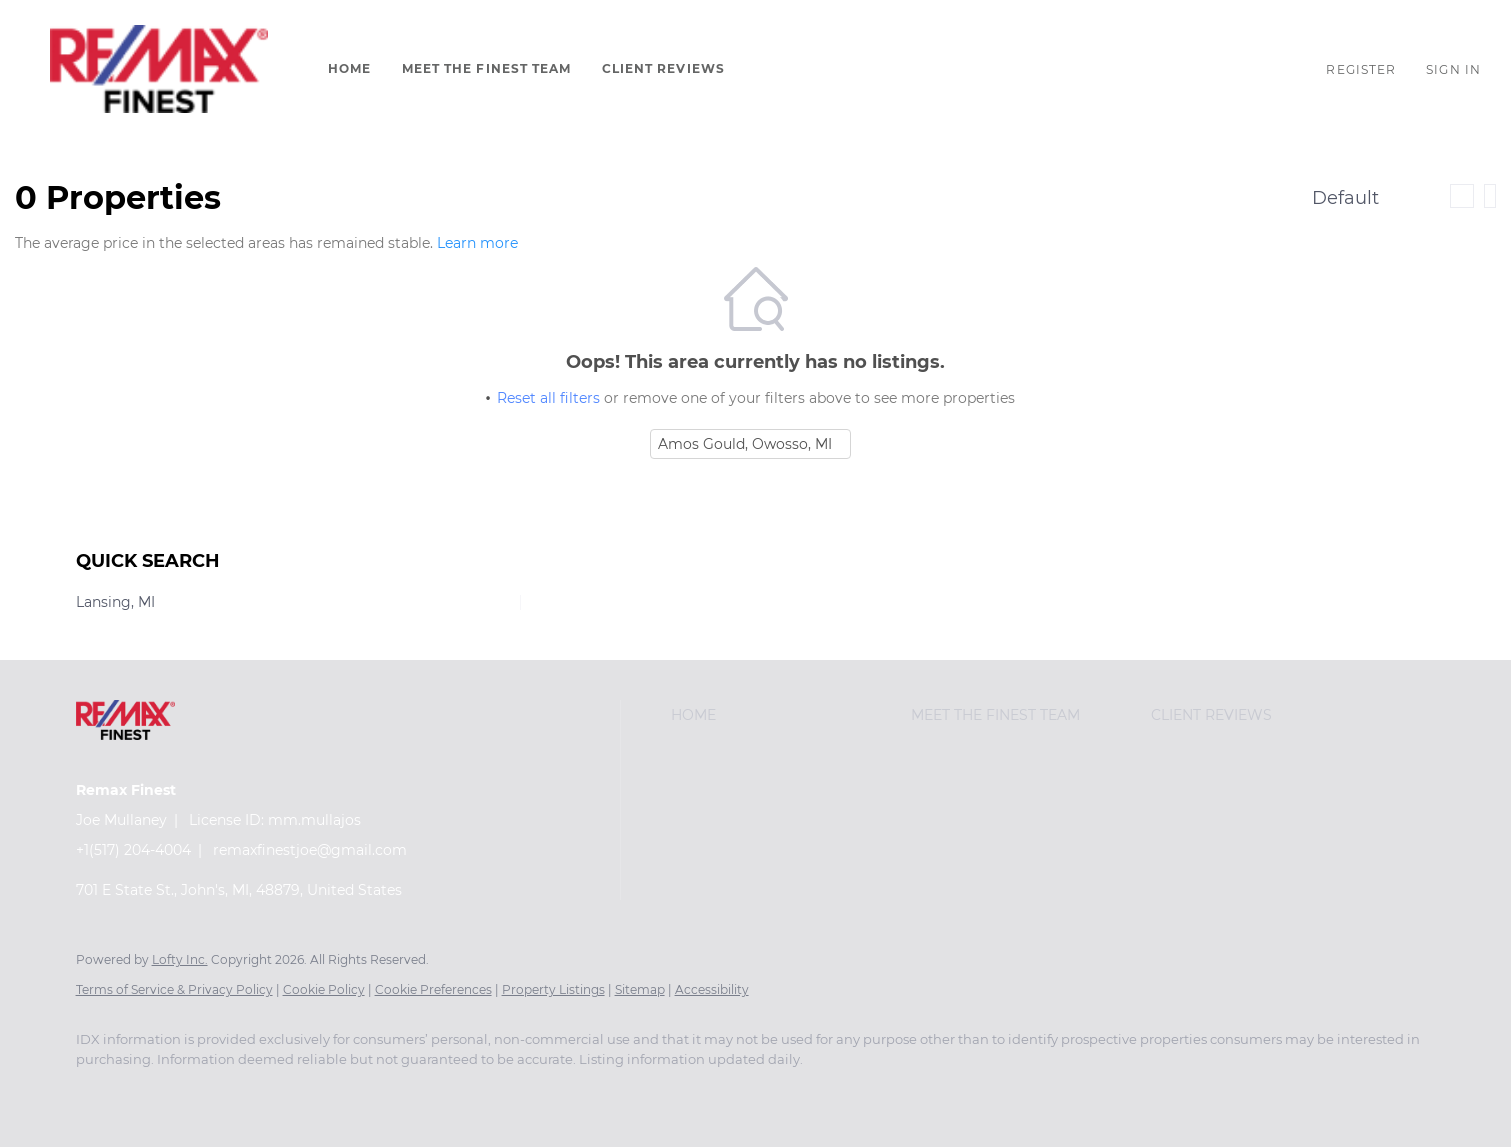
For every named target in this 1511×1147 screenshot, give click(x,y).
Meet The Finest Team (487, 68)
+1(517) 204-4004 (133, 850)
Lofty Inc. (180, 959)
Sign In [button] (1453, 69)
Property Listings (553, 989)
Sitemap (640, 989)
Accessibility (712, 989)
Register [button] (1361, 69)
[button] (159, 69)
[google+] (158, 1093)
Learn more (477, 243)
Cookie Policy (324, 989)
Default (1345, 198)
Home (349, 68)
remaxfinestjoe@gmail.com (310, 850)
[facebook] (100, 1093)
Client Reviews (663, 68)
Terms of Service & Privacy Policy (174, 989)
